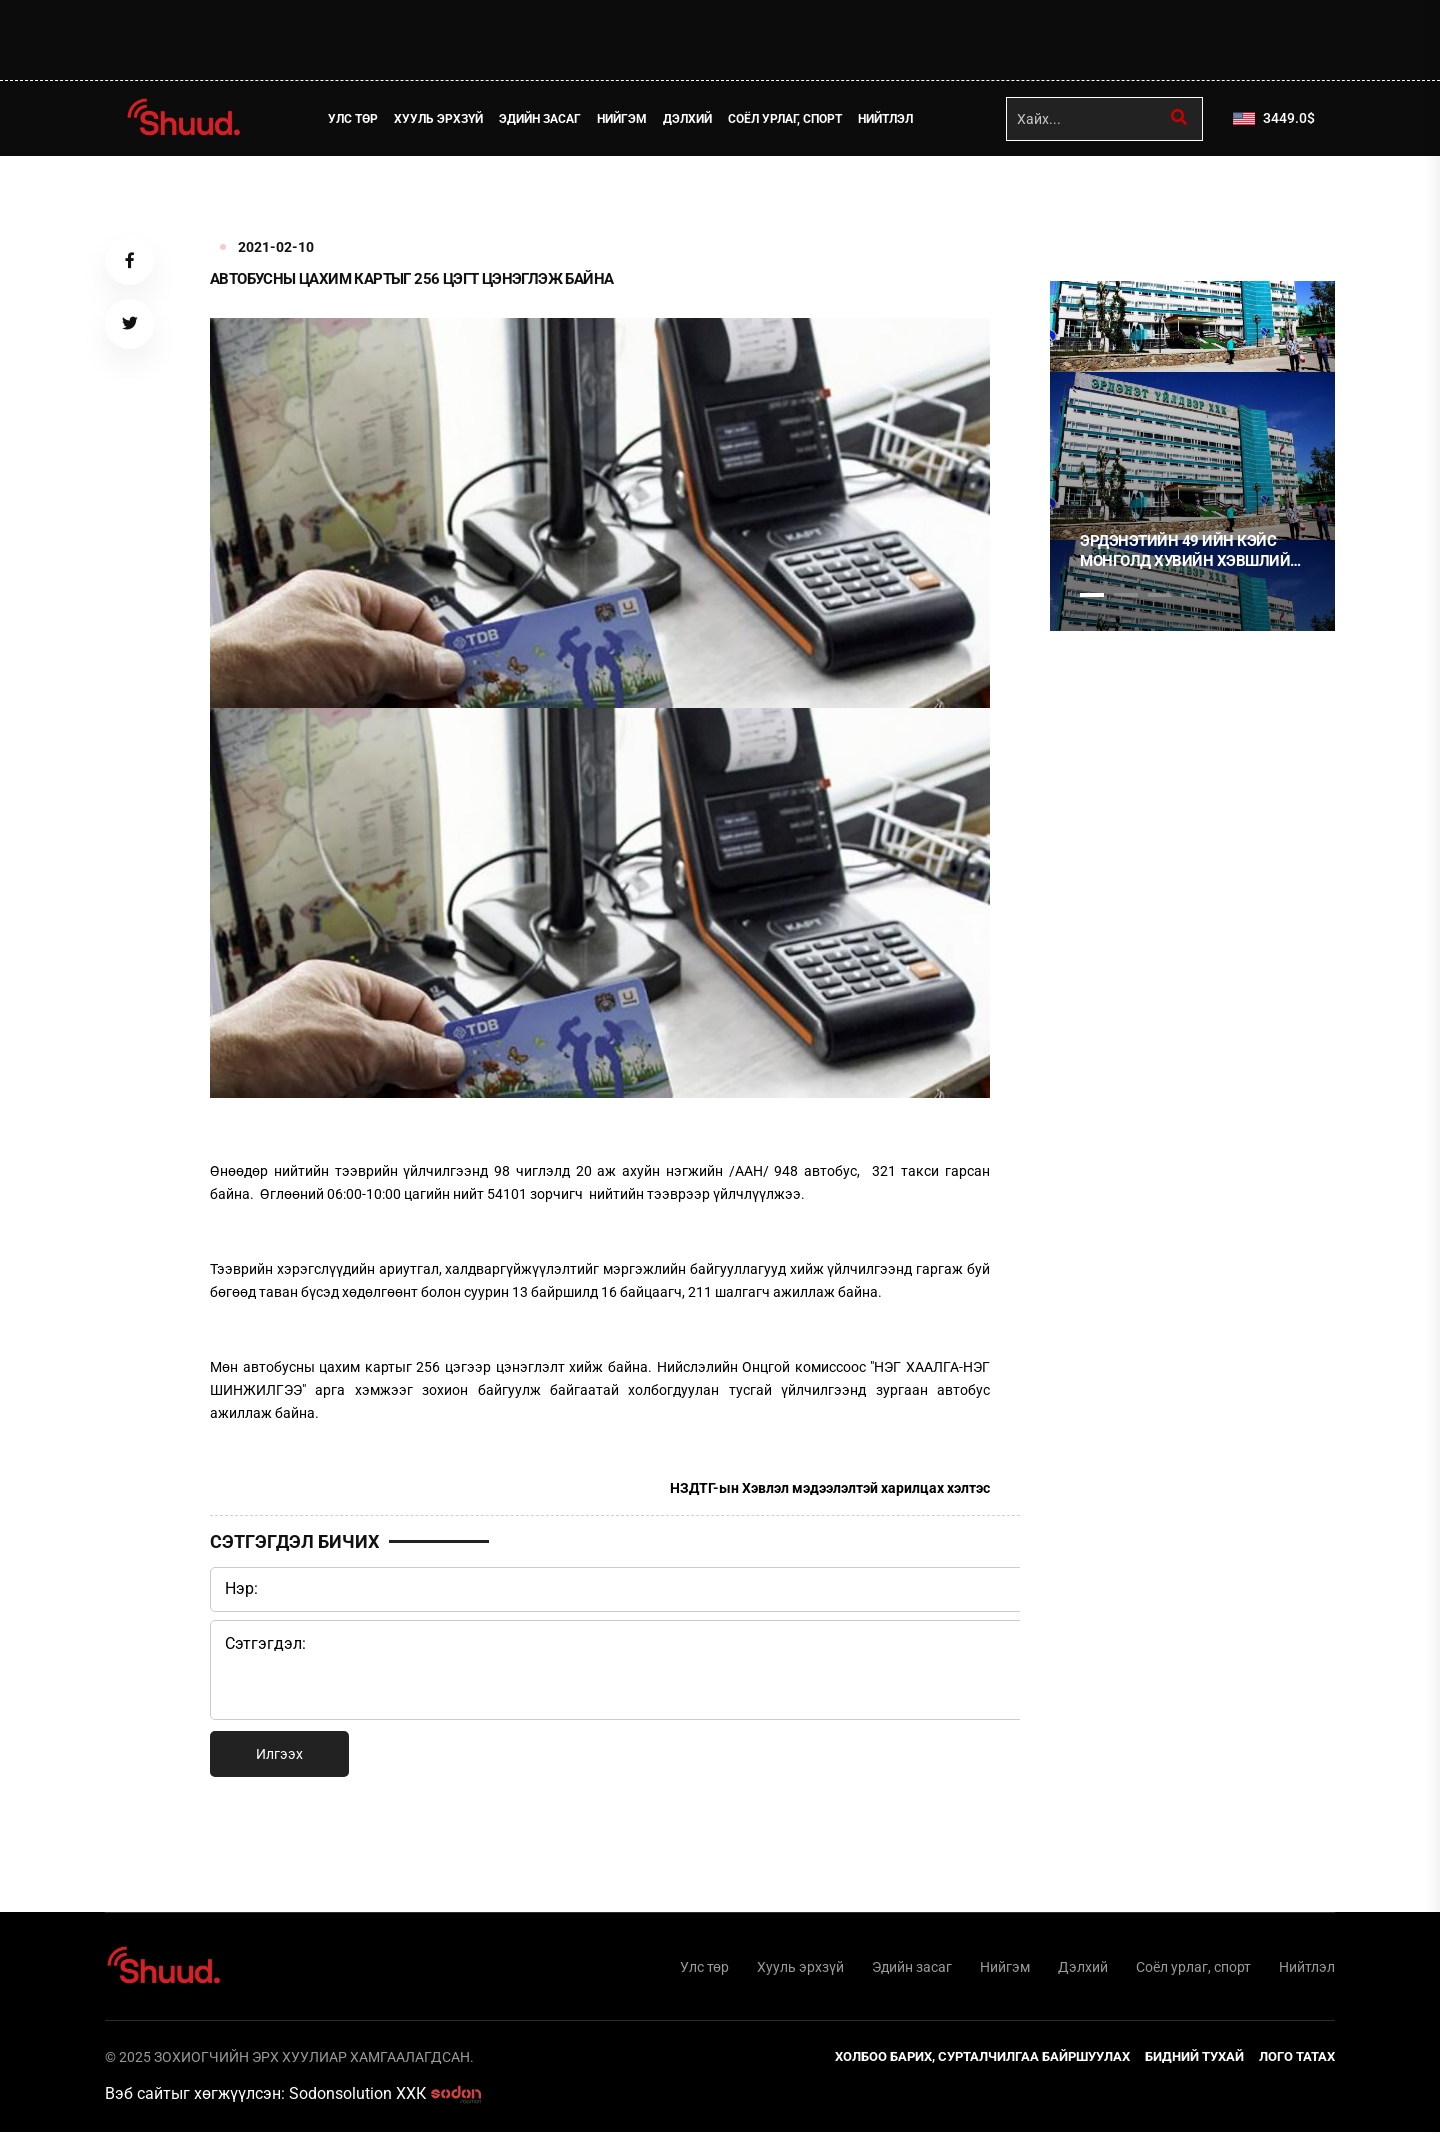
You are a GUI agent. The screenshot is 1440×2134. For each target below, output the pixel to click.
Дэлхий (689, 119)
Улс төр (355, 119)
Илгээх (279, 1754)
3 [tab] (1160, 595)
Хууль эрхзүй (440, 119)
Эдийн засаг (542, 119)
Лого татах (1297, 2058)
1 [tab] (1092, 200)
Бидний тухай (1194, 2058)
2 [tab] (1126, 595)
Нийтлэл (887, 119)
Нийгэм (624, 119)
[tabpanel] (1192, 456)
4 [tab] (1194, 595)
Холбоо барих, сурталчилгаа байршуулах (982, 2058)
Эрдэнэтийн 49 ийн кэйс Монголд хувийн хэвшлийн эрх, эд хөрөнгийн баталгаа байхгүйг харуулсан (1190, 551)
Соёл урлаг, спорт (787, 119)
